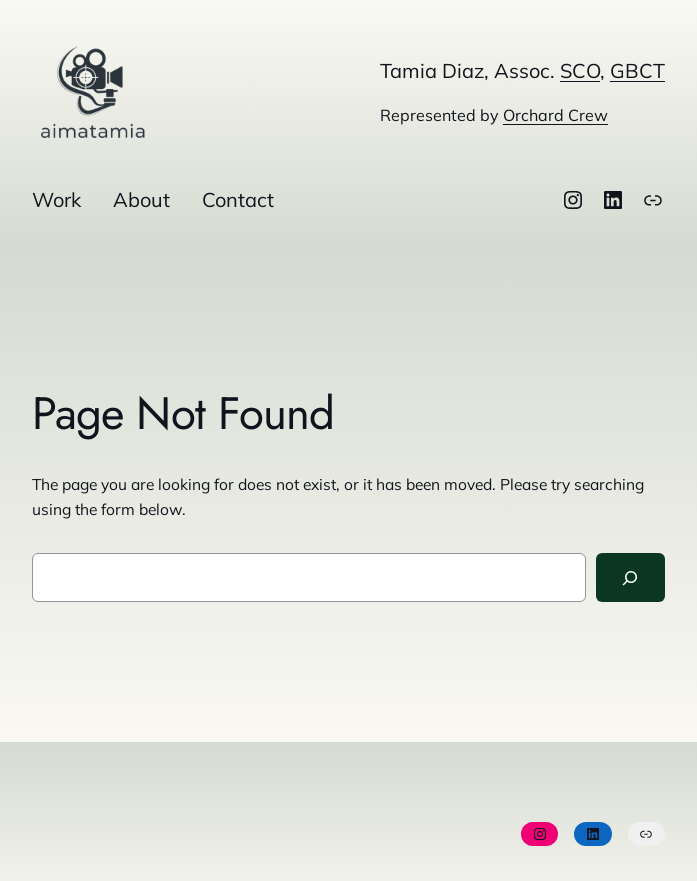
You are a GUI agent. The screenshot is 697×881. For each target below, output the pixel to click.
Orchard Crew (555, 115)
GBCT (637, 70)
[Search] (631, 577)
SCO (580, 70)
